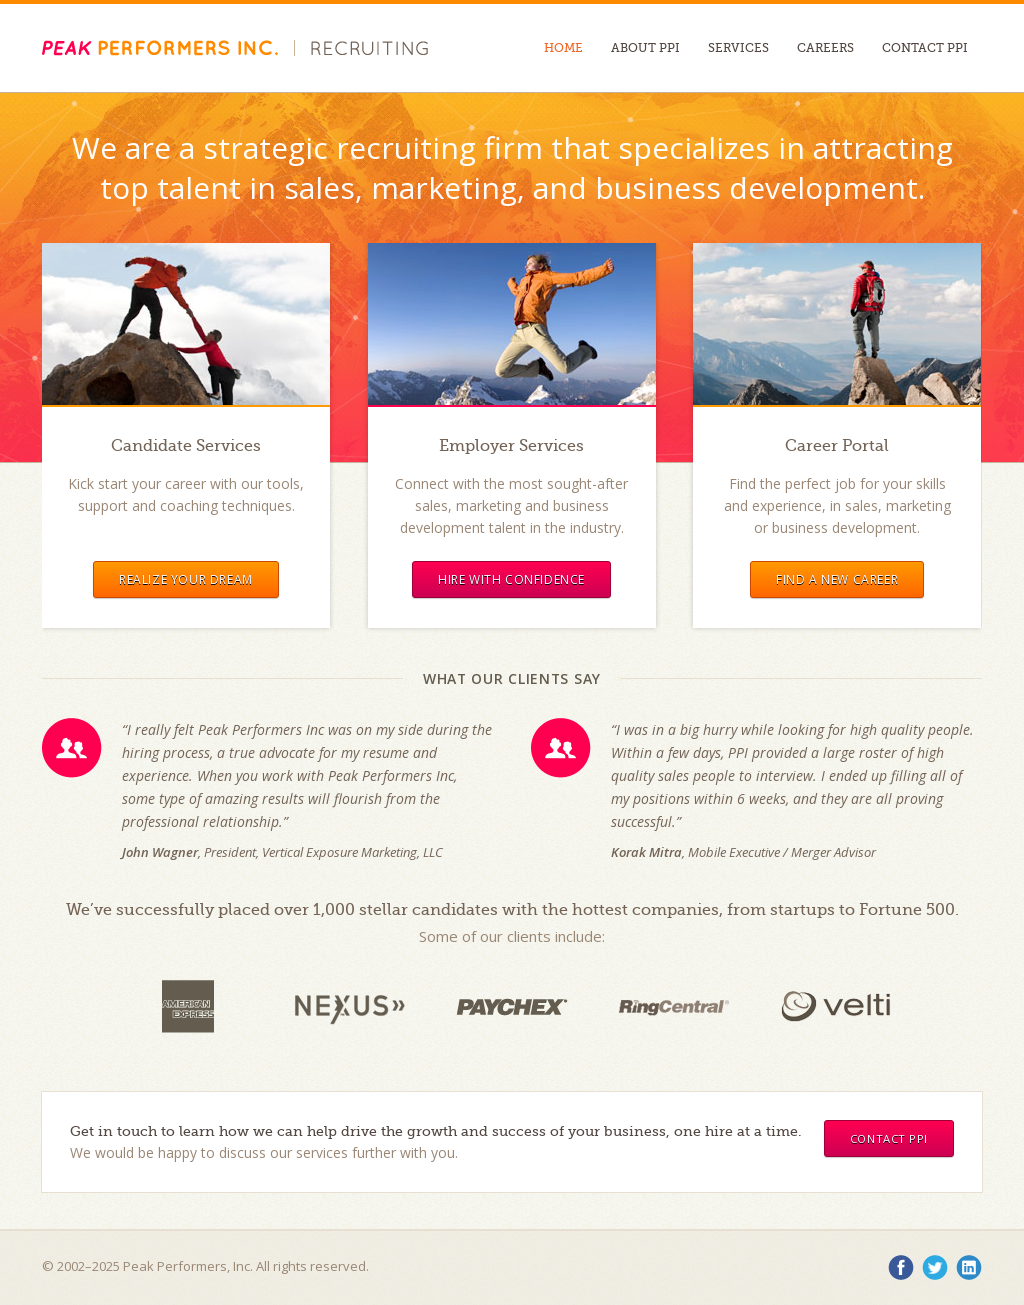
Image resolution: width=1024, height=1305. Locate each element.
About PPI (645, 48)
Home (563, 48)
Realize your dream (186, 579)
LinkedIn (969, 1268)
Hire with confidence (511, 579)
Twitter (935, 1268)
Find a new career (837, 579)
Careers (825, 48)
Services (738, 48)
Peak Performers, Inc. (160, 48)
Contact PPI (925, 48)
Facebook (901, 1268)
